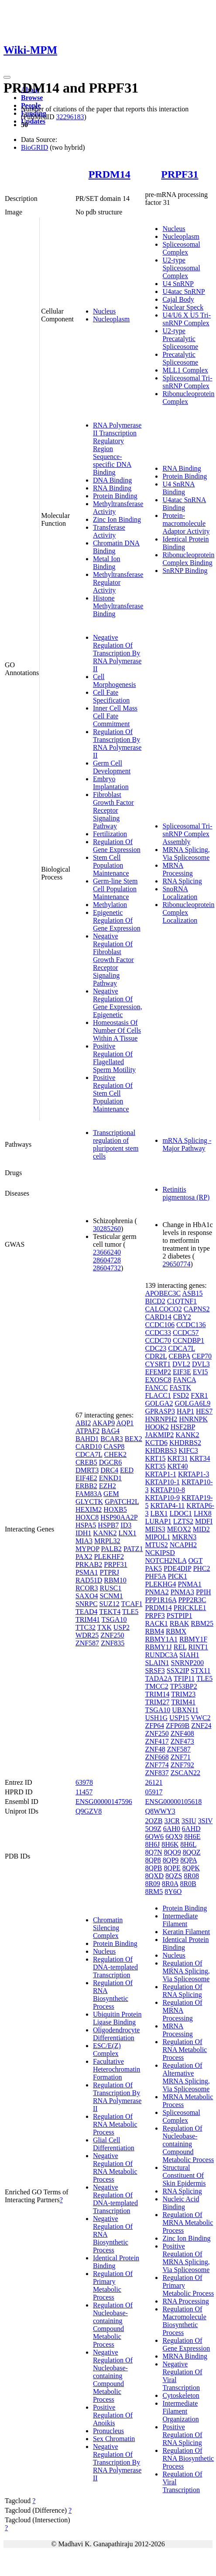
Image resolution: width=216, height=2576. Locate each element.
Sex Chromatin (114, 2438)
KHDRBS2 (185, 1442)
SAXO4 (86, 1596)
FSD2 (181, 1395)
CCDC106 (160, 1324)
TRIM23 (183, 1694)
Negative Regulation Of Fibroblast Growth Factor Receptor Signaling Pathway (113, 959)
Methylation (110, 904)
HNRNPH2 (161, 1419)
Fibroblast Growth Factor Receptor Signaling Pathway (113, 810)
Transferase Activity (109, 531)
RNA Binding (112, 488)
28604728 (107, 1260)
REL (180, 1647)
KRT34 (200, 1458)
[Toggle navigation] (6, 77)
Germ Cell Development (111, 767)
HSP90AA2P (118, 1517)
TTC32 (85, 1627)
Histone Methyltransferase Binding (118, 605)
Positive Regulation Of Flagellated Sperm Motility (114, 1057)
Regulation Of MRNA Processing (182, 2010)
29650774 (176, 1264)
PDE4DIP (177, 1568)
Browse (32, 97)
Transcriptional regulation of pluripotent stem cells (115, 1144)
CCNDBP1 (188, 1340)
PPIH (203, 1592)
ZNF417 (156, 1741)
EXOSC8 (158, 1379)
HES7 (204, 1411)
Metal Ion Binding (106, 562)
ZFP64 (154, 1725)
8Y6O (173, 1891)
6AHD (191, 1828)
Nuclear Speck (182, 307)
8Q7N (153, 1852)
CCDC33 (158, 1332)
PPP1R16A (160, 1600)
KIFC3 (188, 1450)
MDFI (204, 1521)
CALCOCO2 (163, 1309)
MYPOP (87, 1548)
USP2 (121, 1627)
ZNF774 (156, 1765)
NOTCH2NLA (165, 1560)
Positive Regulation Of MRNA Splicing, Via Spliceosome (185, 2257)
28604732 (107, 1268)
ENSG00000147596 (103, 1801)
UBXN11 (185, 1710)
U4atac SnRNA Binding (184, 503)
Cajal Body (178, 299)
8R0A (170, 1883)
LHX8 (203, 1513)
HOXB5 (115, 1509)
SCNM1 (111, 1596)
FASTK (181, 1387)
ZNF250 (112, 1635)
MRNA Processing (177, 869)
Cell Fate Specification (111, 696)
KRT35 (155, 1466)
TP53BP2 (183, 1686)
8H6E (192, 1836)
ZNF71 (181, 1757)
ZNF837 (156, 1772)
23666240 (107, 1252)
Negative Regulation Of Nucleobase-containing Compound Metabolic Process (113, 2375)
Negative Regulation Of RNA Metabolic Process (115, 2167)
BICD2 (155, 1301)
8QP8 (153, 1860)
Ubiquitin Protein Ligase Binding (117, 2018)
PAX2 (84, 1556)
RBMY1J (158, 1647)
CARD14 (158, 1317)
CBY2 (182, 1317)
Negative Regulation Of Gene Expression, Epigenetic (117, 1002)
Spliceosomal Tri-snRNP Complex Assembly (187, 833)
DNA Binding (112, 480)
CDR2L (156, 1356)
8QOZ (192, 1852)
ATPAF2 (87, 1431)
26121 (153, 1782)
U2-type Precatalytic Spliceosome (180, 338)
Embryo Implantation (111, 782)
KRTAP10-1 (162, 1482)
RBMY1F (193, 1639)
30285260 (107, 1228)
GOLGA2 (159, 1403)
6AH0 (171, 1828)
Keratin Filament (186, 1931)
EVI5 (200, 1372)
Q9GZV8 (88, 1811)
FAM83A (88, 1493)
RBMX (176, 1631)
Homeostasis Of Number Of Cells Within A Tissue (117, 1030)
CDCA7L (89, 1454)
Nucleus (104, 311)
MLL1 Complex (185, 370)
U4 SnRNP (178, 283)
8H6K (169, 1844)
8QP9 (170, 1860)
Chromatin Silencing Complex (108, 1927)
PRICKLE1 (190, 1607)
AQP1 (125, 1423)
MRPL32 (107, 1541)
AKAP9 (104, 1423)
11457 (84, 1792)
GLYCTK (89, 1501)
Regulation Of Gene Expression (117, 845)
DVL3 (201, 1364)
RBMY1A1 (161, 1639)
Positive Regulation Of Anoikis (113, 2415)
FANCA (184, 1379)
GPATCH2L (122, 1501)
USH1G (156, 1717)
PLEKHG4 (160, 1584)
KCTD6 (156, 1442)
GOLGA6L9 (192, 1403)
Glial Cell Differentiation (113, 2144)
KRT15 (155, 1458)
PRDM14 (109, 174)
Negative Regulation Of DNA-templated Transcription (115, 2198)
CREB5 (86, 1462)
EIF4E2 (86, 1478)
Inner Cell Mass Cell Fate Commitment (115, 716)
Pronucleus (108, 2431)
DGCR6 (110, 1462)
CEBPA (179, 1356)
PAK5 (153, 1568)
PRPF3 (155, 1615)
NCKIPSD (160, 1552)
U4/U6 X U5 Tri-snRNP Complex (186, 319)
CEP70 (202, 1356)
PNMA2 (156, 1592)
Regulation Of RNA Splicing (182, 1990)
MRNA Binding (184, 2356)
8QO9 (172, 1852)
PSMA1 (86, 1572)
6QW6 (154, 1836)
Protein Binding (115, 496)
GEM (111, 1493)
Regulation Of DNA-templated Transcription (115, 1967)
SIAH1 (189, 1655)
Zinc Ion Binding (117, 519)
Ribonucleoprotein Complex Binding (188, 558)
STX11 (201, 1670)
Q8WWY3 (160, 1811)
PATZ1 (133, 1548)
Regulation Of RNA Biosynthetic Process (113, 1994)
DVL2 (181, 1364)
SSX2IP (178, 1670)
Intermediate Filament (180, 1920)
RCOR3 (86, 1588)
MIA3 (84, 1541)
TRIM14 (157, 1694)
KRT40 (177, 1466)
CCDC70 (158, 1340)
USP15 (179, 1717)
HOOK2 (156, 1427)
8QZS (173, 1875)
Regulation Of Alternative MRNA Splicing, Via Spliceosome (185, 2077)
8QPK (191, 1868)
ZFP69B (177, 1725)
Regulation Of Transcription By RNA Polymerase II (117, 743)
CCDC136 (191, 1324)
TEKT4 (109, 1611)
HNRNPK (193, 1419)
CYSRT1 (158, 1364)
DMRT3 (87, 1470)
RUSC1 (110, 1588)
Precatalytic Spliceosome (180, 358)
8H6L (188, 1844)
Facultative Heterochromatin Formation (116, 2069)
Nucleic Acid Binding (180, 2202)
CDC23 (155, 1348)
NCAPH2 (183, 1544)
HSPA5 (85, 1525)
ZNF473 (182, 1741)
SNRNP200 (187, 1662)
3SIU (189, 1820)
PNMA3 (182, 1592)
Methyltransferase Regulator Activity (118, 582)
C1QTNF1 (182, 1301)
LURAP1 (158, 1521)
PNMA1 (190, 1584)
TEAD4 (86, 1611)
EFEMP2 (158, 1372)
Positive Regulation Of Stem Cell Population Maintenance (113, 1093)
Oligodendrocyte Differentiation (116, 2033)
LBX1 (159, 1513)
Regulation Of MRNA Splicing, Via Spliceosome (185, 1971)
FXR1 (199, 1395)
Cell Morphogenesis (114, 680)
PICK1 (177, 1576)
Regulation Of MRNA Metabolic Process (187, 2222)
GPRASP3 (160, 1411)
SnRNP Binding (184, 570)
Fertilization (110, 834)
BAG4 (110, 1431)
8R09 (152, 1883)
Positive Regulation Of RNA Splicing (182, 2434)
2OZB (153, 1820)
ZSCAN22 (185, 1772)
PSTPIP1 (179, 1615)
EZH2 (107, 1486)
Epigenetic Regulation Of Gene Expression (117, 920)
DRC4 (109, 1470)
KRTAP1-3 (193, 1474)
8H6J (152, 1844)
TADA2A (158, 1678)
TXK (104, 1627)
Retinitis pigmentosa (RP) (185, 1193)
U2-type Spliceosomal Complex (181, 267)
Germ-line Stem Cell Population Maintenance (115, 888)
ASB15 (192, 1293)
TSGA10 (114, 1619)
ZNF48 (155, 1749)
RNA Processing (185, 2301)
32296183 (70, 117)
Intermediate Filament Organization (180, 2411)
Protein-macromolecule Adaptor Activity (185, 523)
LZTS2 (183, 1521)
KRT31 (177, 1458)
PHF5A (155, 1576)
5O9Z (153, 1828)
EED (127, 1470)
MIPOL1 (157, 1537)
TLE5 (130, 1611)
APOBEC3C (163, 1293)
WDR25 (87, 1635)
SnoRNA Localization (179, 892)
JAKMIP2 (159, 1434)
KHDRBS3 (161, 1450)
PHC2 (201, 1568)
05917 (153, 1792)
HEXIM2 (88, 1509)
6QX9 (173, 1836)
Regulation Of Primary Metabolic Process (113, 2285)
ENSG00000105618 (173, 1801)
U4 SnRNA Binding (178, 488)
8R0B (188, 1883)
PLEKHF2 (108, 1556)
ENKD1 (110, 1478)
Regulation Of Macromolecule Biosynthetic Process (184, 2320)
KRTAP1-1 (160, 1474)
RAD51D (88, 1580)
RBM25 (202, 1623)
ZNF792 (182, 1765)
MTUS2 (156, 1544)
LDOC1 (180, 1513)
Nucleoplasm (111, 319)
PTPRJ (109, 1572)
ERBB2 (86, 1486)
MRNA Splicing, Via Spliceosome (185, 853)
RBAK (179, 1623)
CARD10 (88, 1446)
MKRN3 (184, 1537)
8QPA (188, 1860)
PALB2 (111, 1548)
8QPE (172, 1868)
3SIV (205, 1820)
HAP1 (185, 1411)
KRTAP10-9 (162, 1497)
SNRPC (86, 1603)
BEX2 (133, 1438)
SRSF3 (155, 1670)
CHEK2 (115, 1454)
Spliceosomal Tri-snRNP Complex (187, 382)
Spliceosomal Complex (181, 248)
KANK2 (105, 1533)
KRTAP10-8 (167, 1489)
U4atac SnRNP (183, 291)
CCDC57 (186, 1332)
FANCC (156, 1387)
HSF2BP (183, 1427)
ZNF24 (201, 1725)
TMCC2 (156, 1686)
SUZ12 (109, 1603)
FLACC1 (158, 1395)
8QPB (153, 1868)
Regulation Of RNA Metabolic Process (115, 2124)
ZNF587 (87, 1643)
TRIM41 (87, 1619)
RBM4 (154, 1631)
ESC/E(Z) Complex (107, 2049)
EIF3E (182, 1372)
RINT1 (198, 1647)
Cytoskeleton (180, 2395)
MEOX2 (179, 1529)
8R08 (191, 1875)
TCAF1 (132, 1603)
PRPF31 (179, 174)
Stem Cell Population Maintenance (111, 865)
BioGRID (34, 147)
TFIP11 (184, 1678)
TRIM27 (157, 1702)
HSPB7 (108, 1525)
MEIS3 (155, 1529)
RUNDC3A (161, 1655)
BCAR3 (111, 1438)
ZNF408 (182, 1733)
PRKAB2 (88, 1564)
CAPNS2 (197, 1309)
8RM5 (154, 1891)
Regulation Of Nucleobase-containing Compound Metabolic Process (113, 2324)
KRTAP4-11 (167, 1505)
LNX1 (128, 1533)
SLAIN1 (157, 1662)
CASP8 (113, 1446)
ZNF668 (156, 1757)
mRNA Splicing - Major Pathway (186, 1144)
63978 (84, 1782)
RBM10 (115, 1580)
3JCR (172, 1820)
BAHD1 (87, 1438)
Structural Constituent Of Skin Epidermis (184, 2175)
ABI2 (83, 1423)
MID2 (201, 1529)
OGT (196, 1560)
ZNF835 (112, 1643)
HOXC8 (87, 1517)
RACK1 (156, 1623)
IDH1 (83, 1533)
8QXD (154, 1875)
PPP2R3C (192, 1600)
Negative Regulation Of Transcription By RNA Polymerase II (117, 653)
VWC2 (200, 1717)
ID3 (125, 1525)
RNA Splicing (182, 881)
